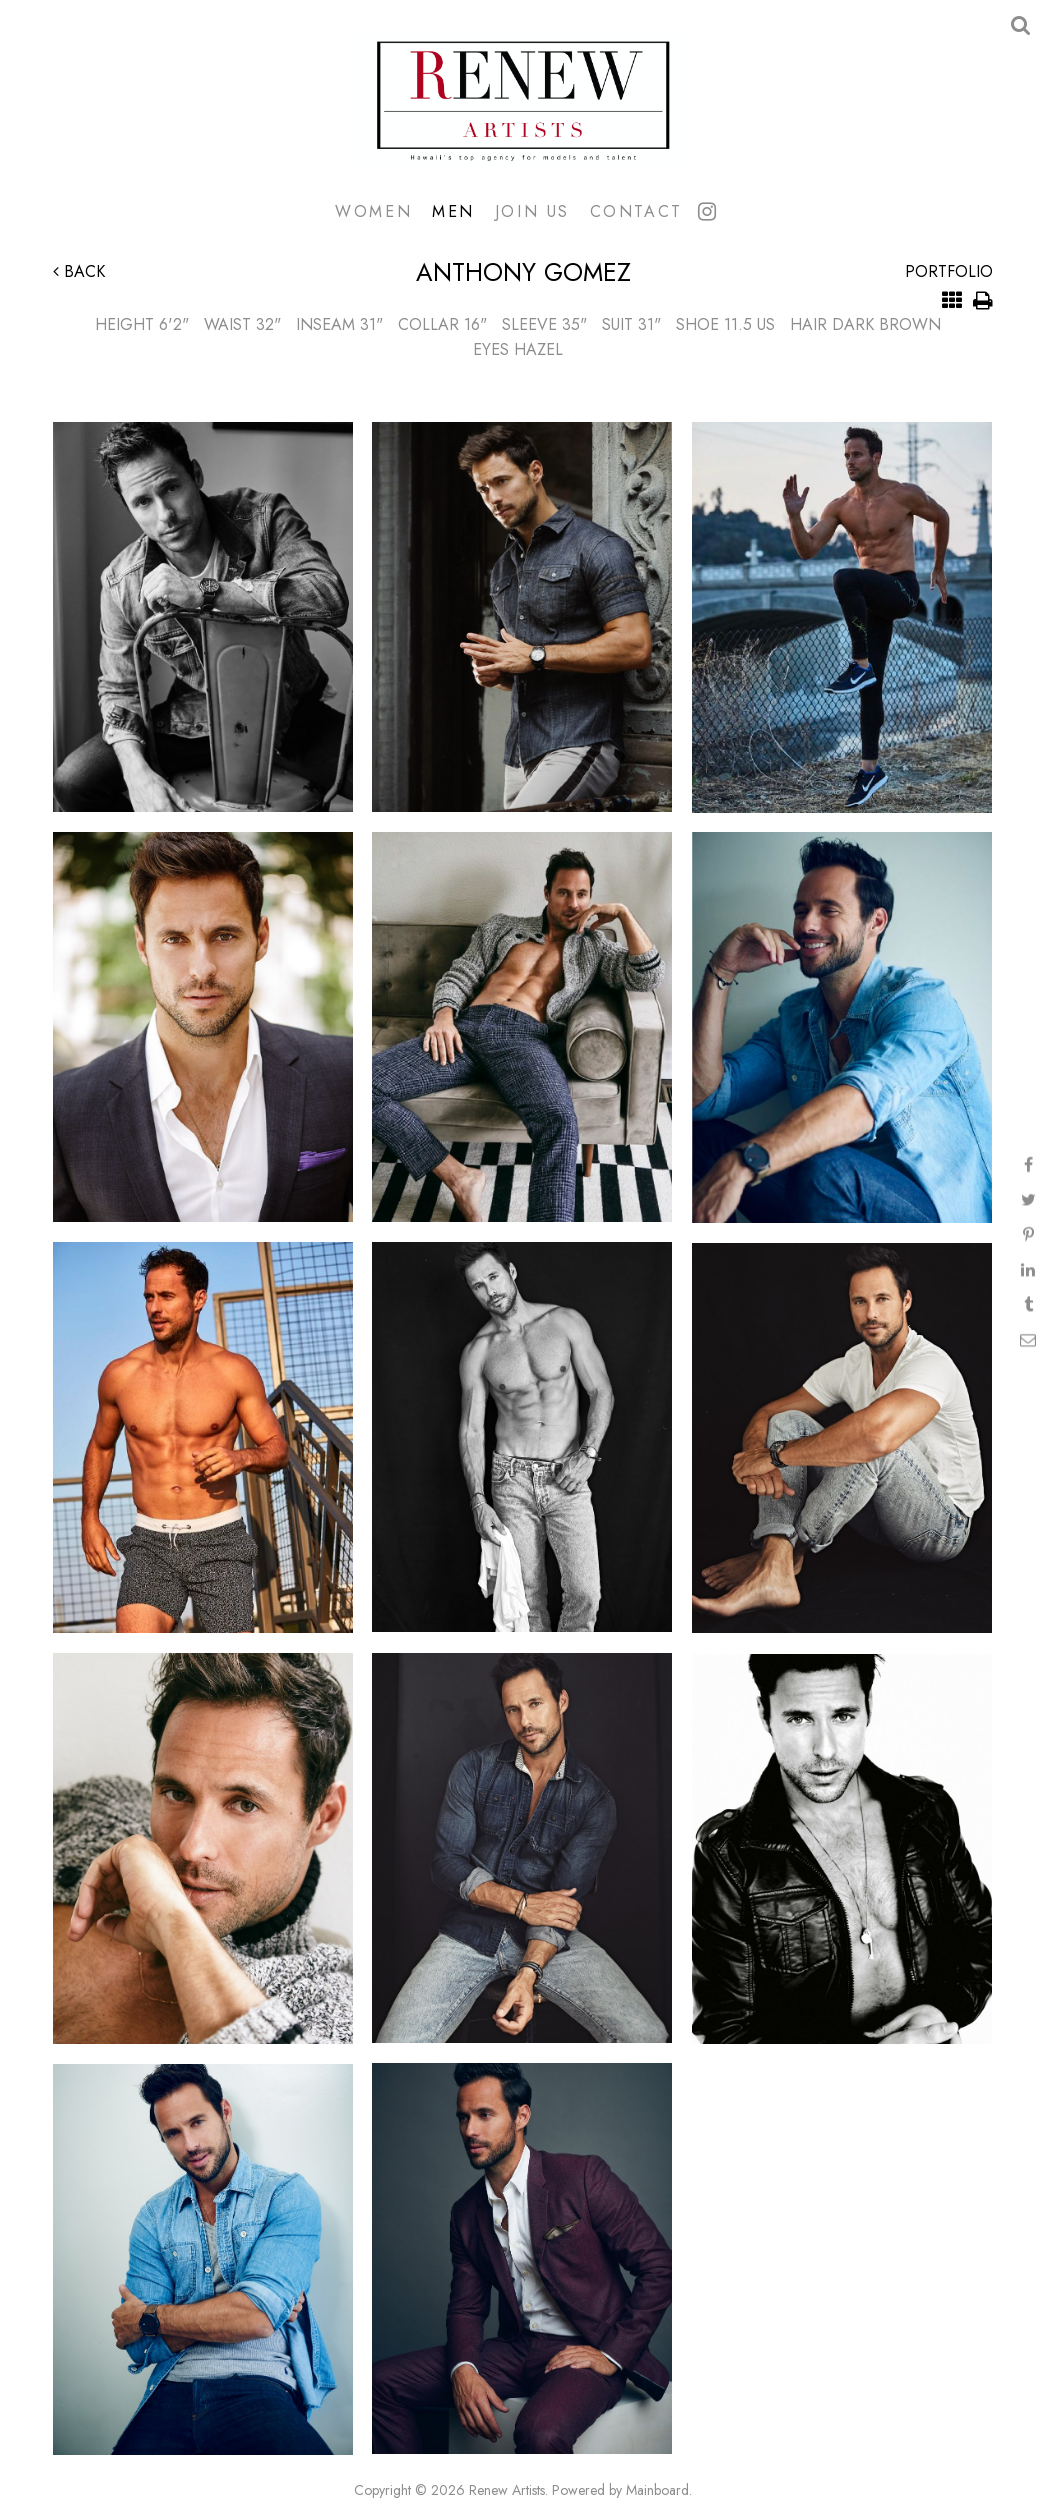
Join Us (532, 211)
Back (79, 271)
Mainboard (657, 2490)
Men (453, 211)
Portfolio (949, 271)
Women (373, 211)
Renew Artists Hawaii (523, 99)
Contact (636, 211)
